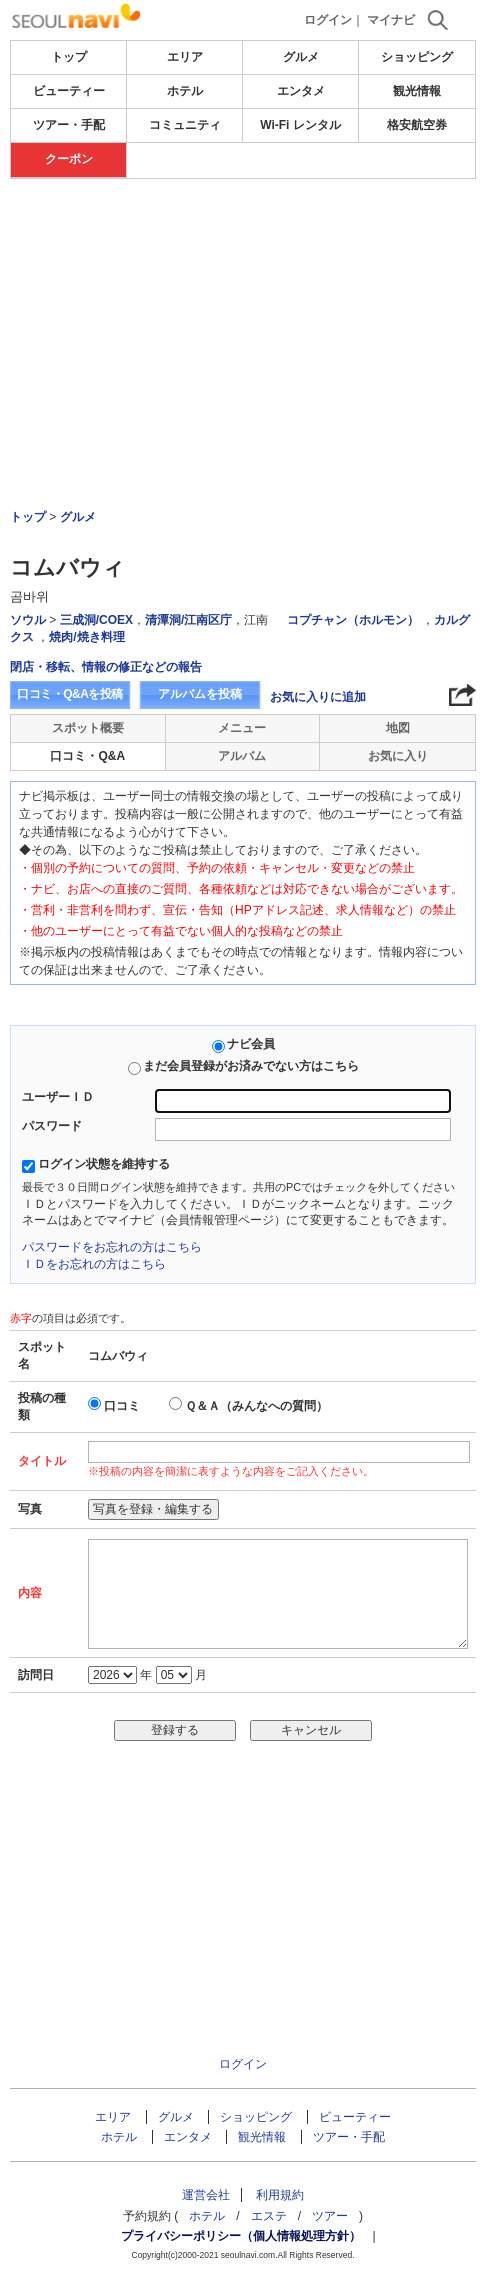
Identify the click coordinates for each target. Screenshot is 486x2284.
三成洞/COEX (96, 620)
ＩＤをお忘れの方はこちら (94, 1264)
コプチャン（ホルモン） (353, 620)
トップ (69, 57)
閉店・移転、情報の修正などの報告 (106, 667)
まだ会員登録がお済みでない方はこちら (251, 1066)
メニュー (242, 728)
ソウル (28, 620)
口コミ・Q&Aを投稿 (70, 694)
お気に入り (398, 756)
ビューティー (69, 91)
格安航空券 (417, 125)
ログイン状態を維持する (104, 1164)
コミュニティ (185, 125)
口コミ (122, 1406)
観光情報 (417, 91)
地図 (398, 728)
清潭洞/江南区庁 (188, 620)
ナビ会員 (251, 1044)
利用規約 (280, 2195)
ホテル (185, 91)
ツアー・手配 (69, 125)
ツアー (330, 2216)
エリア (185, 57)
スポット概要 (88, 728)
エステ (269, 2216)
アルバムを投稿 (200, 694)
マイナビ (391, 20)
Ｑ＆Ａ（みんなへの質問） (256, 1406)
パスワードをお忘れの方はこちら (112, 1247)
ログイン (328, 20)
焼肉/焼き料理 (86, 637)
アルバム (242, 756)
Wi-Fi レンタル (300, 125)
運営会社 (206, 2195)
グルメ (301, 57)
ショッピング (417, 57)
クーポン (69, 159)
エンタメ (301, 91)
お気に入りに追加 (318, 697)
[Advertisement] (243, 289)
